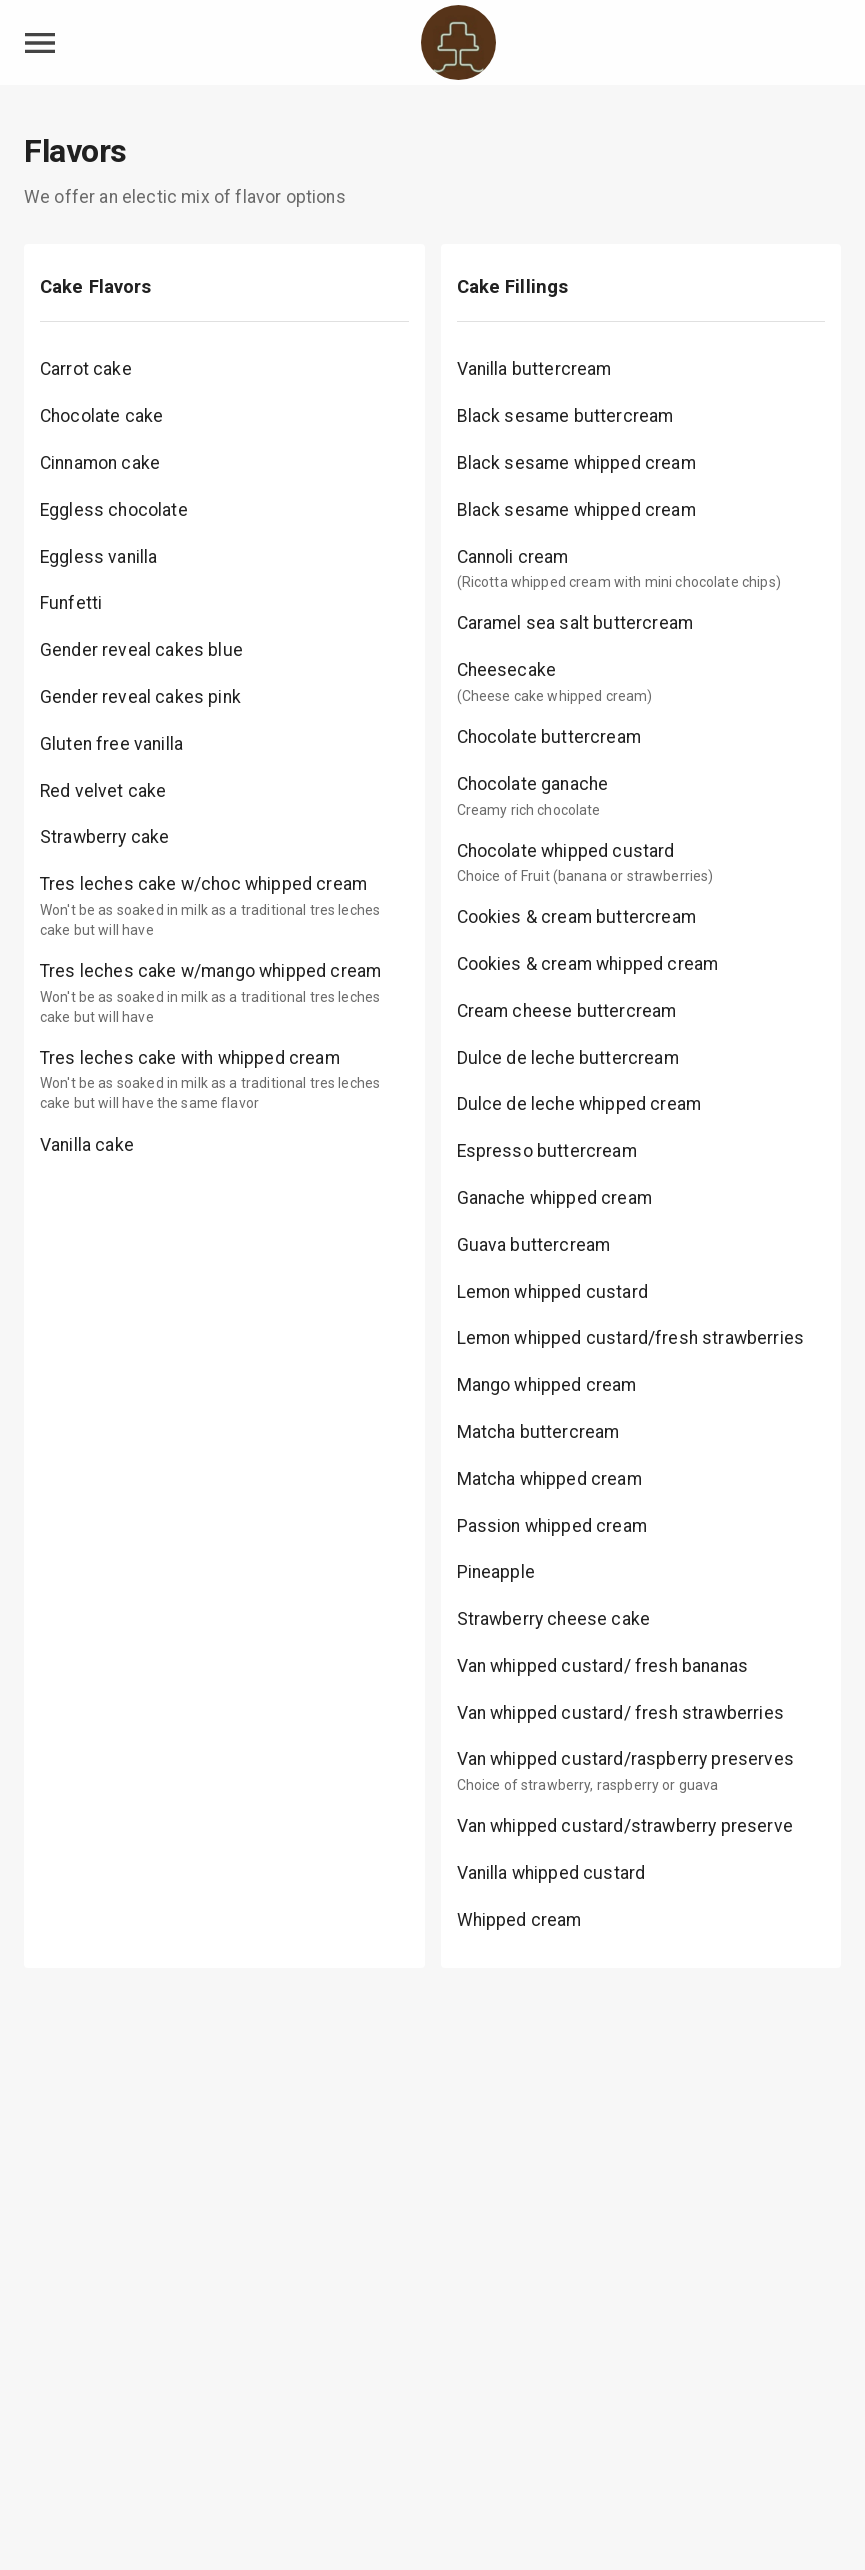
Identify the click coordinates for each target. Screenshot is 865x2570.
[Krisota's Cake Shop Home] (458, 42)
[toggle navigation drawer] (40, 43)
